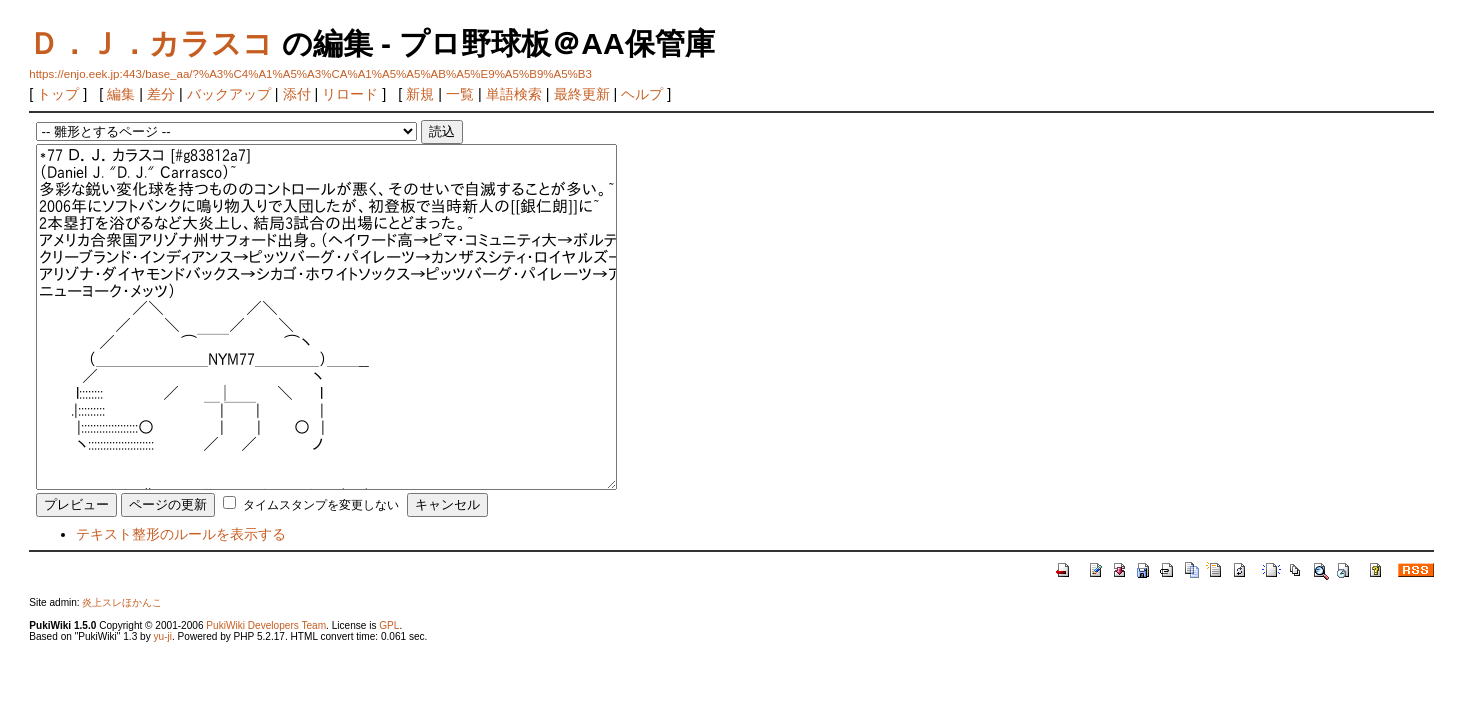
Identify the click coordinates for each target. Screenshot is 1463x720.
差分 (161, 94)
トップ (58, 94)
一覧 (460, 94)
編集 (121, 94)
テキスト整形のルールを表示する (181, 534)
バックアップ (229, 94)
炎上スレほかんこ (122, 602)
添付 (297, 94)
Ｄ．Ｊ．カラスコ (151, 43)
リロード (350, 94)
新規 (420, 94)
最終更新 (582, 94)
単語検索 (514, 94)
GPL (389, 625)
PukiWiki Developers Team (266, 625)
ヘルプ (642, 94)
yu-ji (162, 636)
